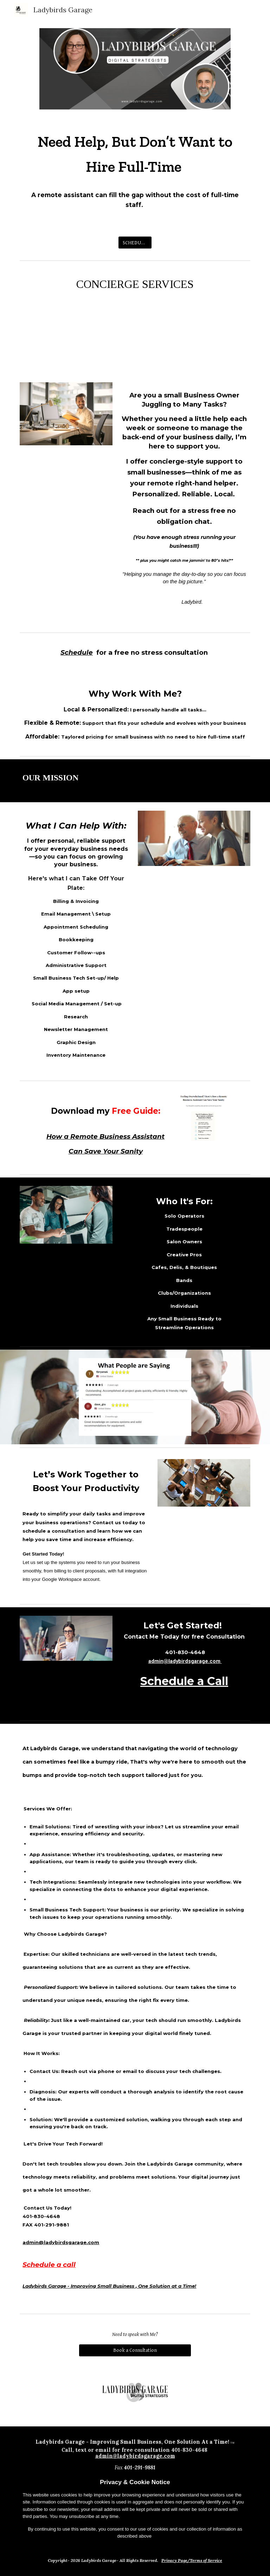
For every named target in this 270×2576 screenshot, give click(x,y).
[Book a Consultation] (135, 2350)
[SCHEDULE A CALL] (134, 242)
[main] (135, 172)
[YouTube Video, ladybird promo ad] (134, 342)
